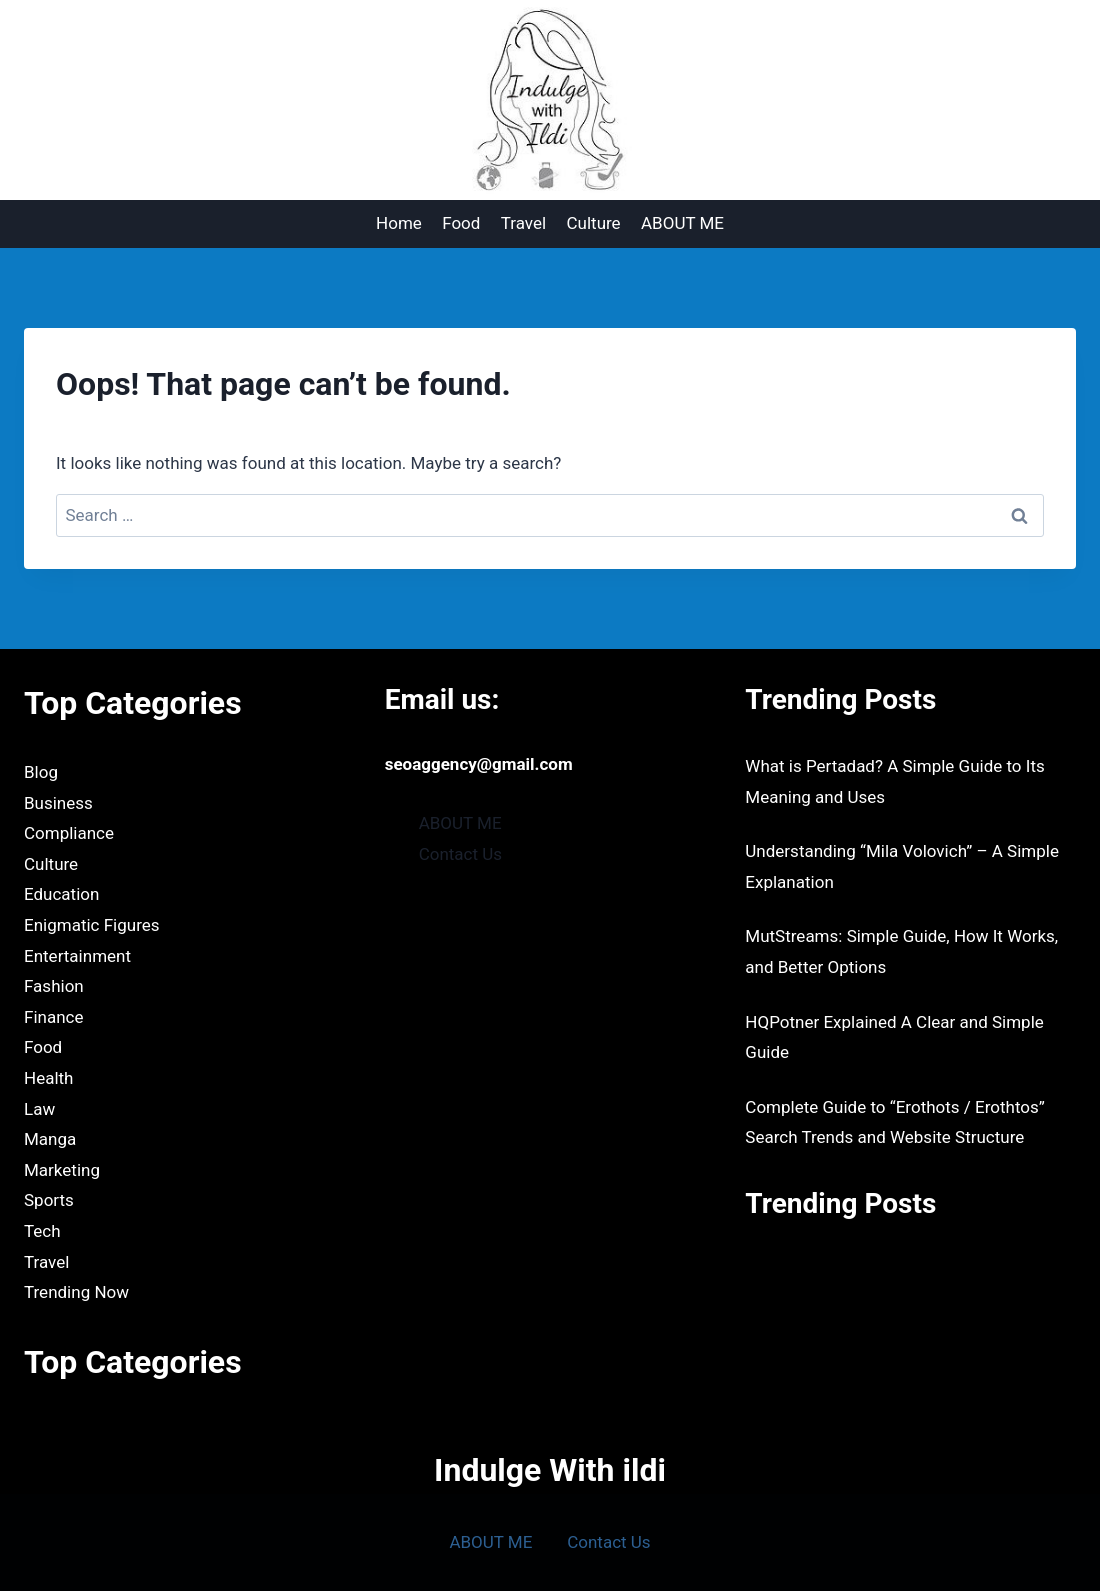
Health (48, 1078)
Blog (41, 772)
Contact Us (460, 854)
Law (39, 1109)
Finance (53, 1017)
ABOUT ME (682, 223)
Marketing (62, 1170)
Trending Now (76, 1292)
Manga (50, 1139)
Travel (523, 223)
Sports (49, 1200)
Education (61, 894)
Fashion (54, 986)
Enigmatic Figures (92, 925)
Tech (42, 1231)
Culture (594, 223)
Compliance (69, 833)
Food (461, 223)
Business (58, 803)
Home (399, 223)
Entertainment (77, 956)
